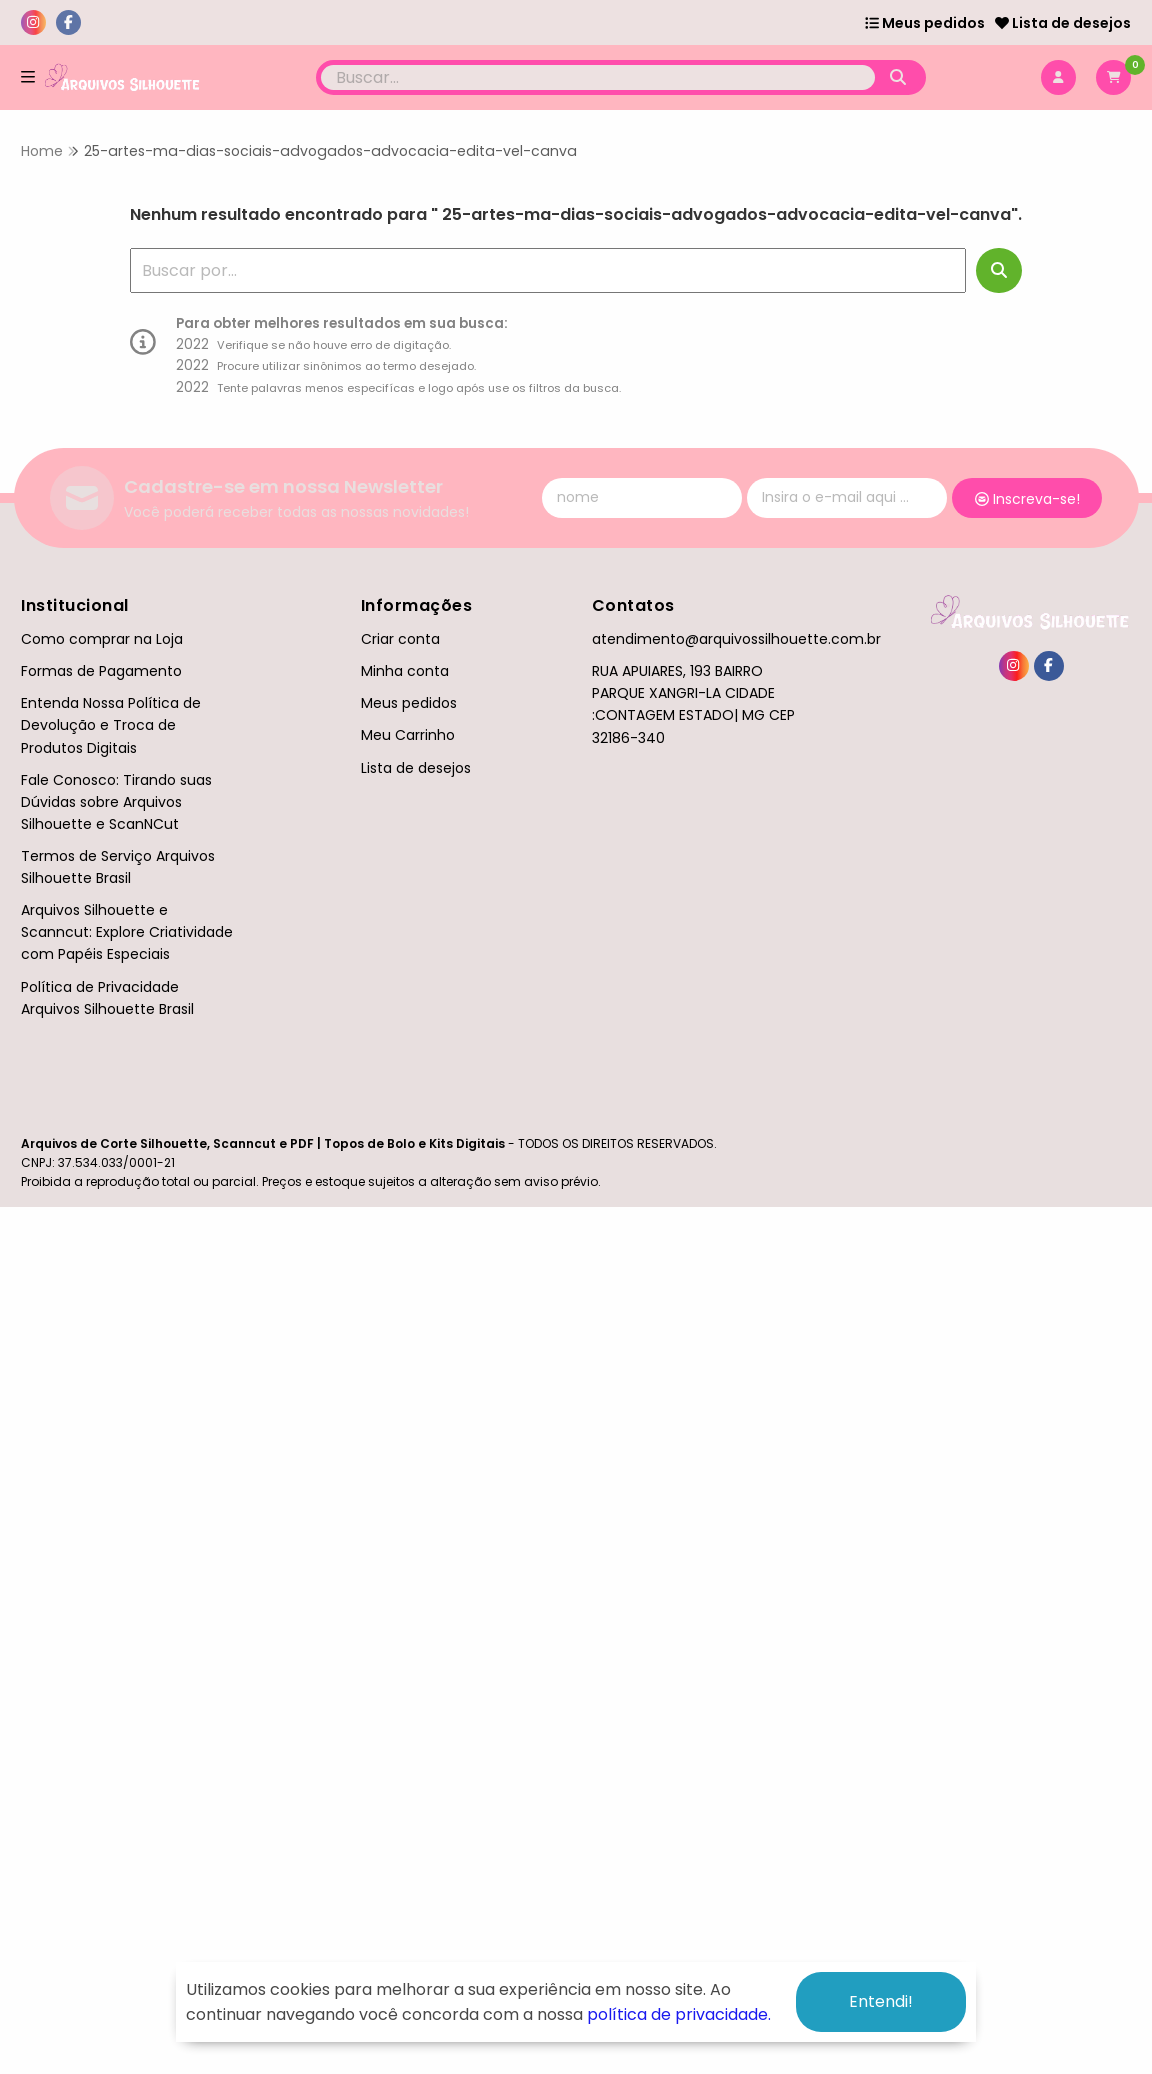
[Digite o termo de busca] (598, 77)
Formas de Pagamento (101, 671)
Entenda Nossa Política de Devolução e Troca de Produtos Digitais (111, 725)
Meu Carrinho (408, 735)
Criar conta (400, 639)
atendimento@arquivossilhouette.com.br (736, 639)
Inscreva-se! (1027, 499)
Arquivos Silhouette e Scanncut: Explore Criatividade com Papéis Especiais (127, 932)
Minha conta (405, 671)
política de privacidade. (679, 2014)
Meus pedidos (925, 23)
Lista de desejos (1063, 23)
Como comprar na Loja (102, 639)
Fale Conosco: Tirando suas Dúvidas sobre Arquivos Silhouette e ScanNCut (116, 802)
